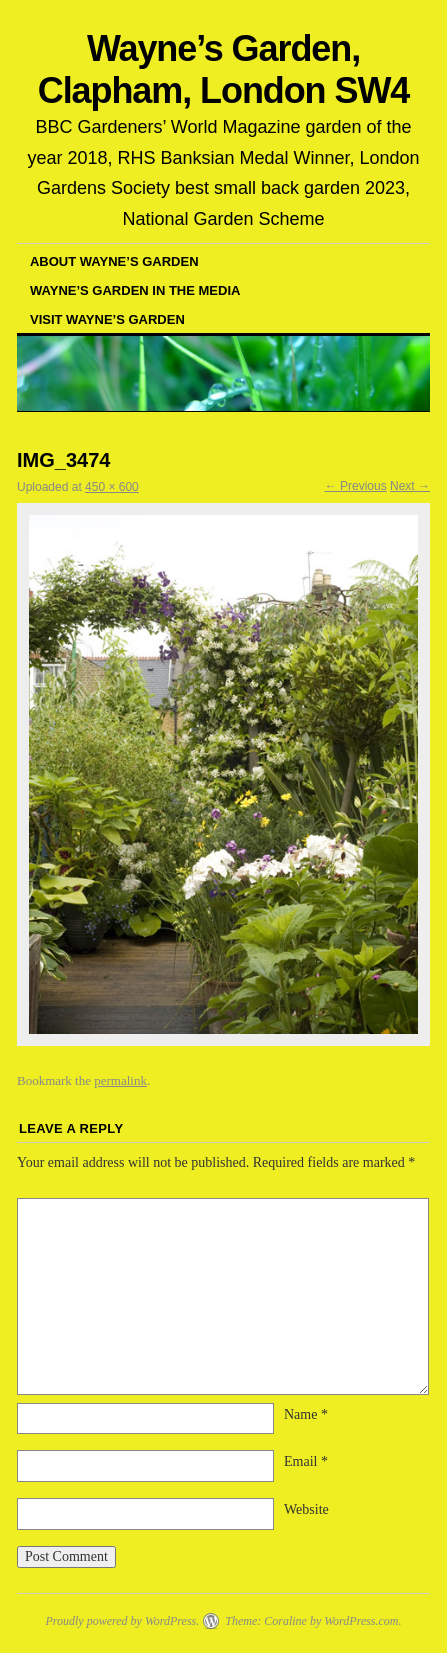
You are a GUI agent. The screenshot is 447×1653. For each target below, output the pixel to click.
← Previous (356, 486)
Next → (410, 486)
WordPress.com (361, 1621)
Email (306, 1461)
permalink (120, 1080)
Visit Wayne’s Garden (107, 319)
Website (306, 1509)
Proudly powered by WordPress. (122, 1621)
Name (306, 1414)
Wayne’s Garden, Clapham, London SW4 (223, 69)
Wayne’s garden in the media (135, 290)
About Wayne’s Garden (114, 261)
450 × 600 (112, 487)
